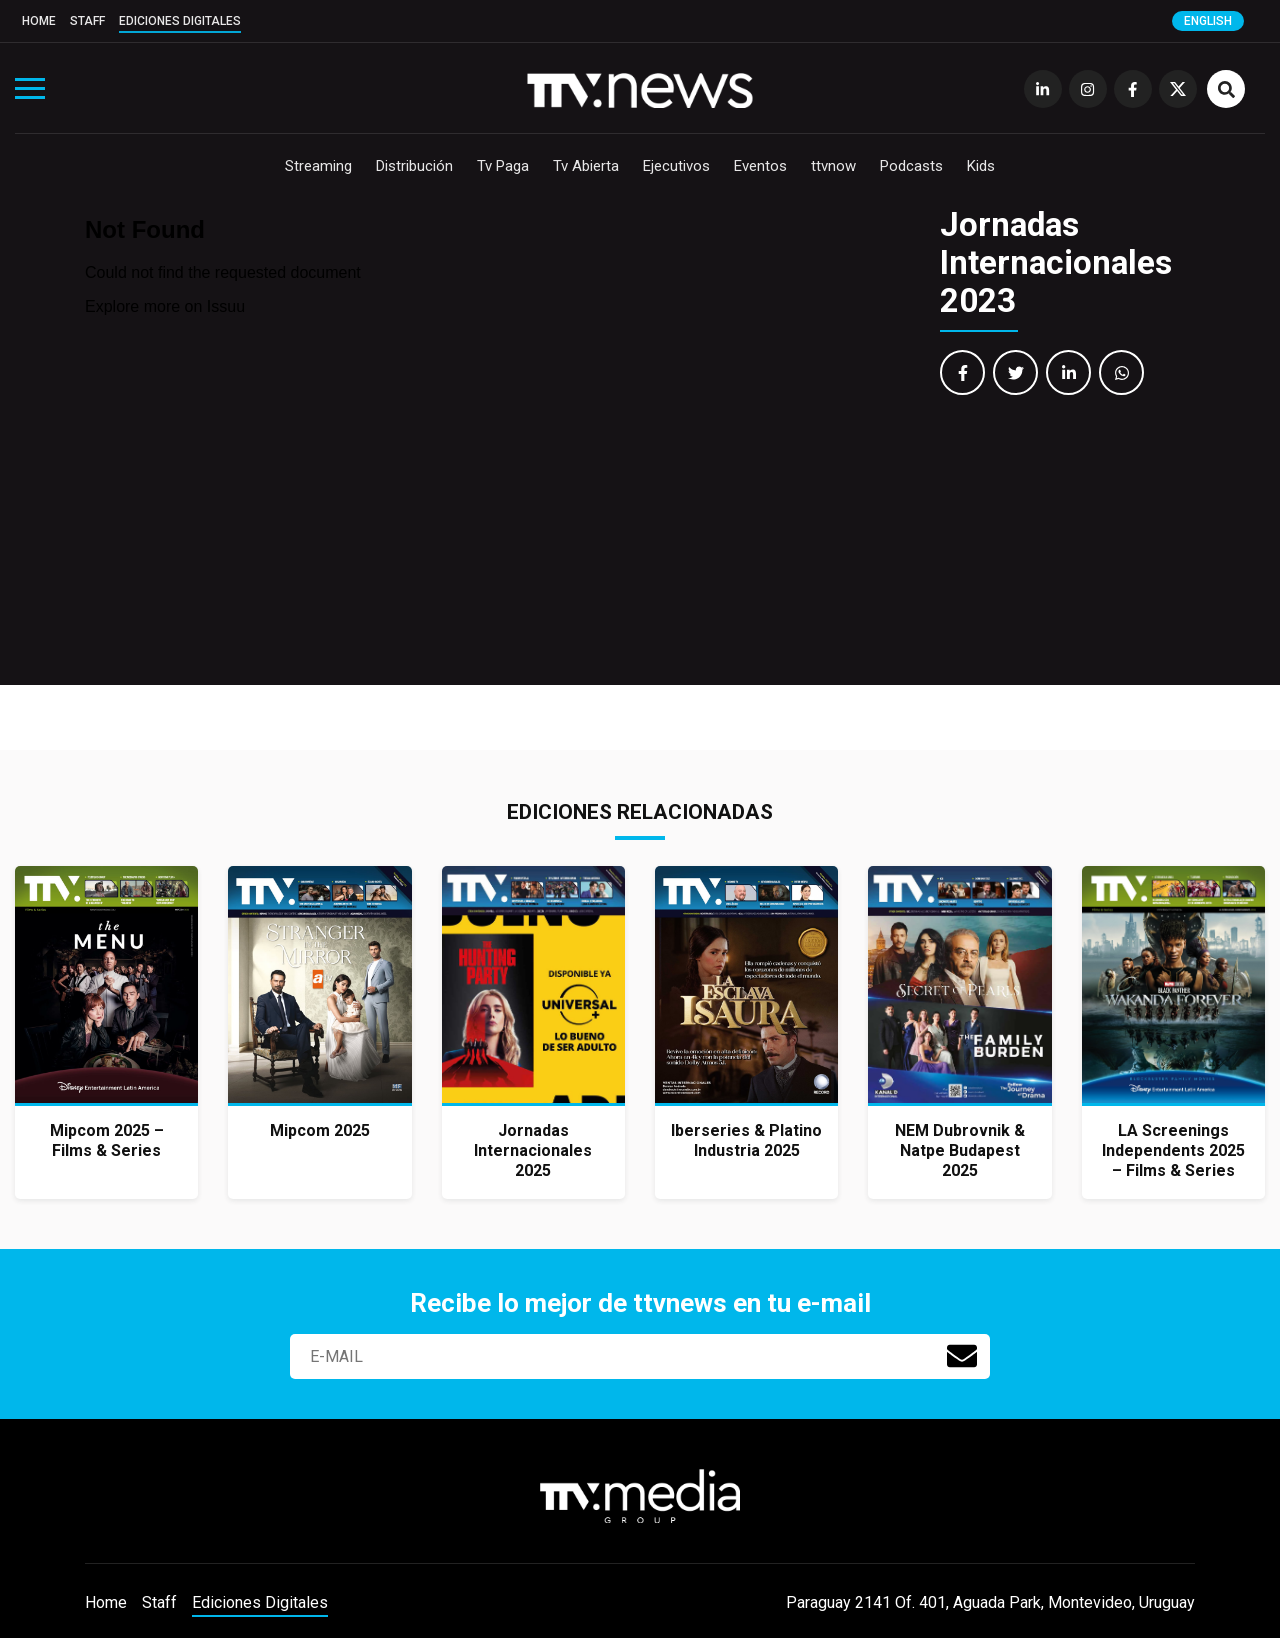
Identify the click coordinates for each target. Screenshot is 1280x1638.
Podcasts (911, 166)
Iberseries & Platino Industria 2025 (746, 1140)
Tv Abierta (586, 166)
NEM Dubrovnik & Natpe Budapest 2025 (960, 1150)
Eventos (760, 166)
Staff (87, 21)
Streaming (318, 166)
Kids (981, 166)
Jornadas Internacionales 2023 (1056, 262)
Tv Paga (503, 166)
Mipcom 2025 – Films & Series (107, 1140)
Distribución (414, 166)
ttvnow (833, 166)
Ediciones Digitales (180, 21)
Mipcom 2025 (320, 1130)
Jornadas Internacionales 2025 (533, 1150)
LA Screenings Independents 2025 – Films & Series (1173, 1150)
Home (39, 21)
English (1208, 21)
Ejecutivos (676, 166)
